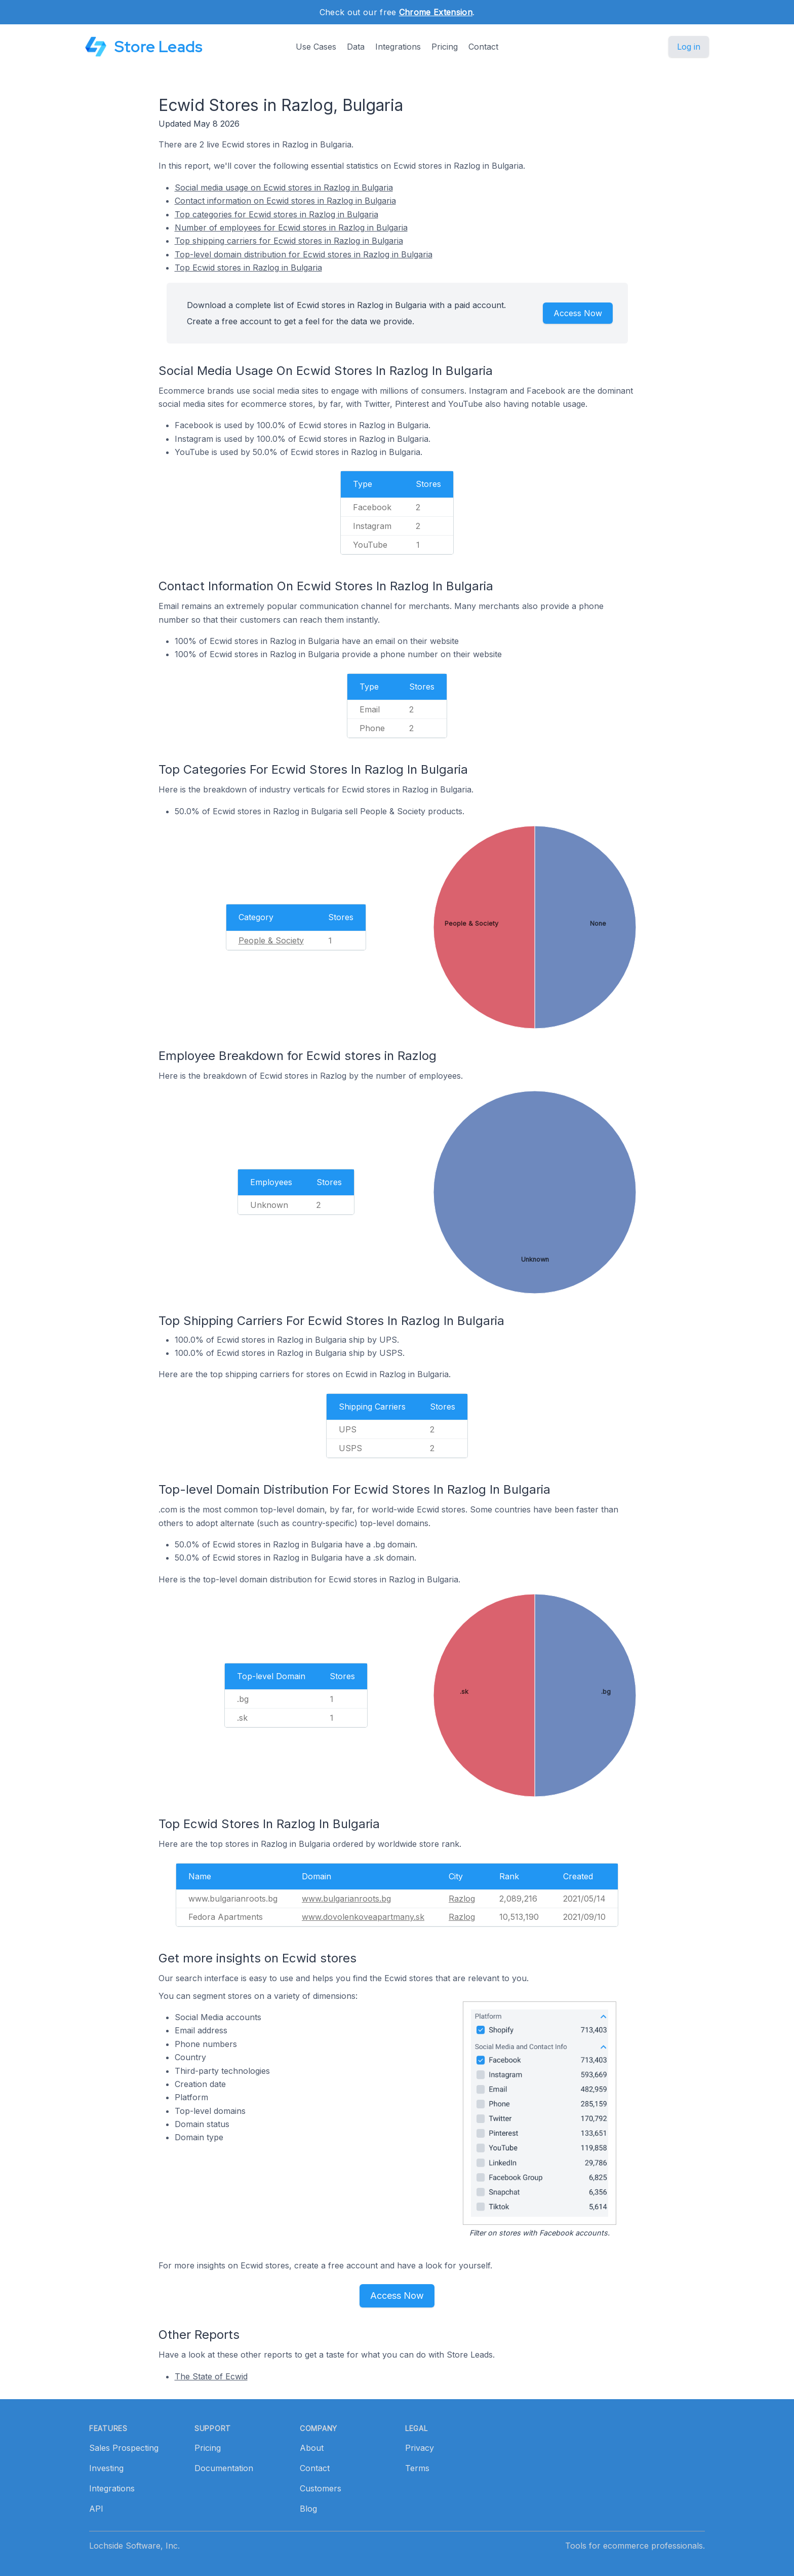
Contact (483, 47)
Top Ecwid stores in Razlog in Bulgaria (248, 267)
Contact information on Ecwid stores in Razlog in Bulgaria (285, 201)
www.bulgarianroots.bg (346, 1898)
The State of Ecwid (211, 2376)
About (312, 2448)
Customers (320, 2488)
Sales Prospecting (123, 2448)
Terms (417, 2468)
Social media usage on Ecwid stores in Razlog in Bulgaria (284, 187)
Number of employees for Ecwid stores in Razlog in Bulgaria (291, 227)
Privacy (419, 2448)
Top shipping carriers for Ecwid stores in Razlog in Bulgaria (289, 241)
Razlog (462, 1898)
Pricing (444, 47)
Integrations (398, 47)
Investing (106, 2468)
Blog (308, 2509)
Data (356, 47)
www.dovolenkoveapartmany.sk (363, 1917)
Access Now (577, 313)
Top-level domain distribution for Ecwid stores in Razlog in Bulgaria (303, 254)
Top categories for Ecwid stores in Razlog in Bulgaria (276, 214)
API (96, 2509)
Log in (688, 47)
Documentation (223, 2468)
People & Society (271, 940)
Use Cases (316, 47)
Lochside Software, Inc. (134, 2546)
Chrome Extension (435, 12)
